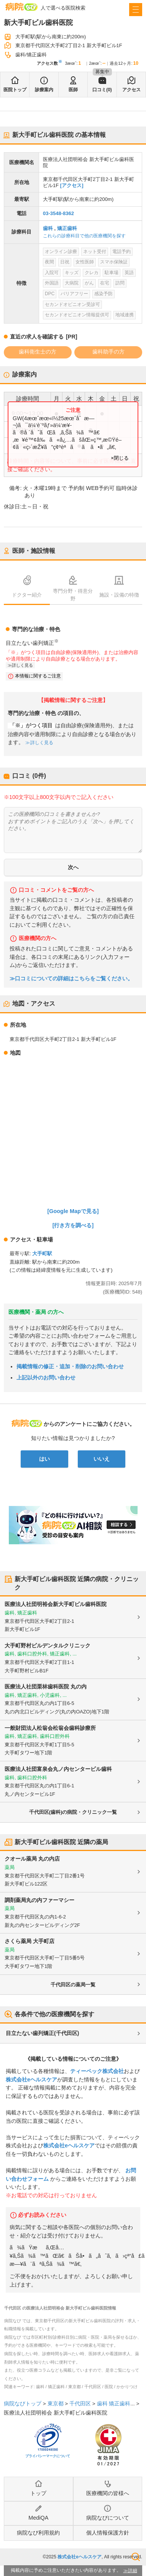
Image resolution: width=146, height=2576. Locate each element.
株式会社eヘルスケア (31, 2079)
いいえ (102, 1459)
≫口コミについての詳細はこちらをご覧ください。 (71, 978)
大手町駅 (42, 1253)
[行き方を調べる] (73, 1225)
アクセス (131, 89)
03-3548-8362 (58, 213)
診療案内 (44, 89)
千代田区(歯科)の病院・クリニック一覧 (73, 1812)
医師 (73, 89)
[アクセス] (72, 185)
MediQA (38, 2518)
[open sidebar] (135, 9)
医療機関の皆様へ (107, 2493)
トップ (38, 2493)
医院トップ (14, 89)
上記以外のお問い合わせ (45, 1377)
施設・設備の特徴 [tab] (119, 595)
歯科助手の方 (108, 352)
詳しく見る (22, 665)
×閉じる (120, 458)
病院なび (21, 7)
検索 (136, 2557)
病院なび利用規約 (38, 2533)
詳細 (132, 2570)
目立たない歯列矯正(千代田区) (42, 2033)
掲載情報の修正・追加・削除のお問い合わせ (70, 1366)
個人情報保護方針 (107, 2533)
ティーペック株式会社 (97, 2071)
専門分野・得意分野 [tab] (73, 594)
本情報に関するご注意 (38, 676)
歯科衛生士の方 (37, 352)
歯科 (48, 228)
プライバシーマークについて (47, 2456)
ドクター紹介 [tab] (27, 595)
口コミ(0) (102, 89)
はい (44, 1459)
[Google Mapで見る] (73, 1211)
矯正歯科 (67, 228)
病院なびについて (107, 2518)
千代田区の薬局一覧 (73, 1984)
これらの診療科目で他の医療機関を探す (84, 235)
